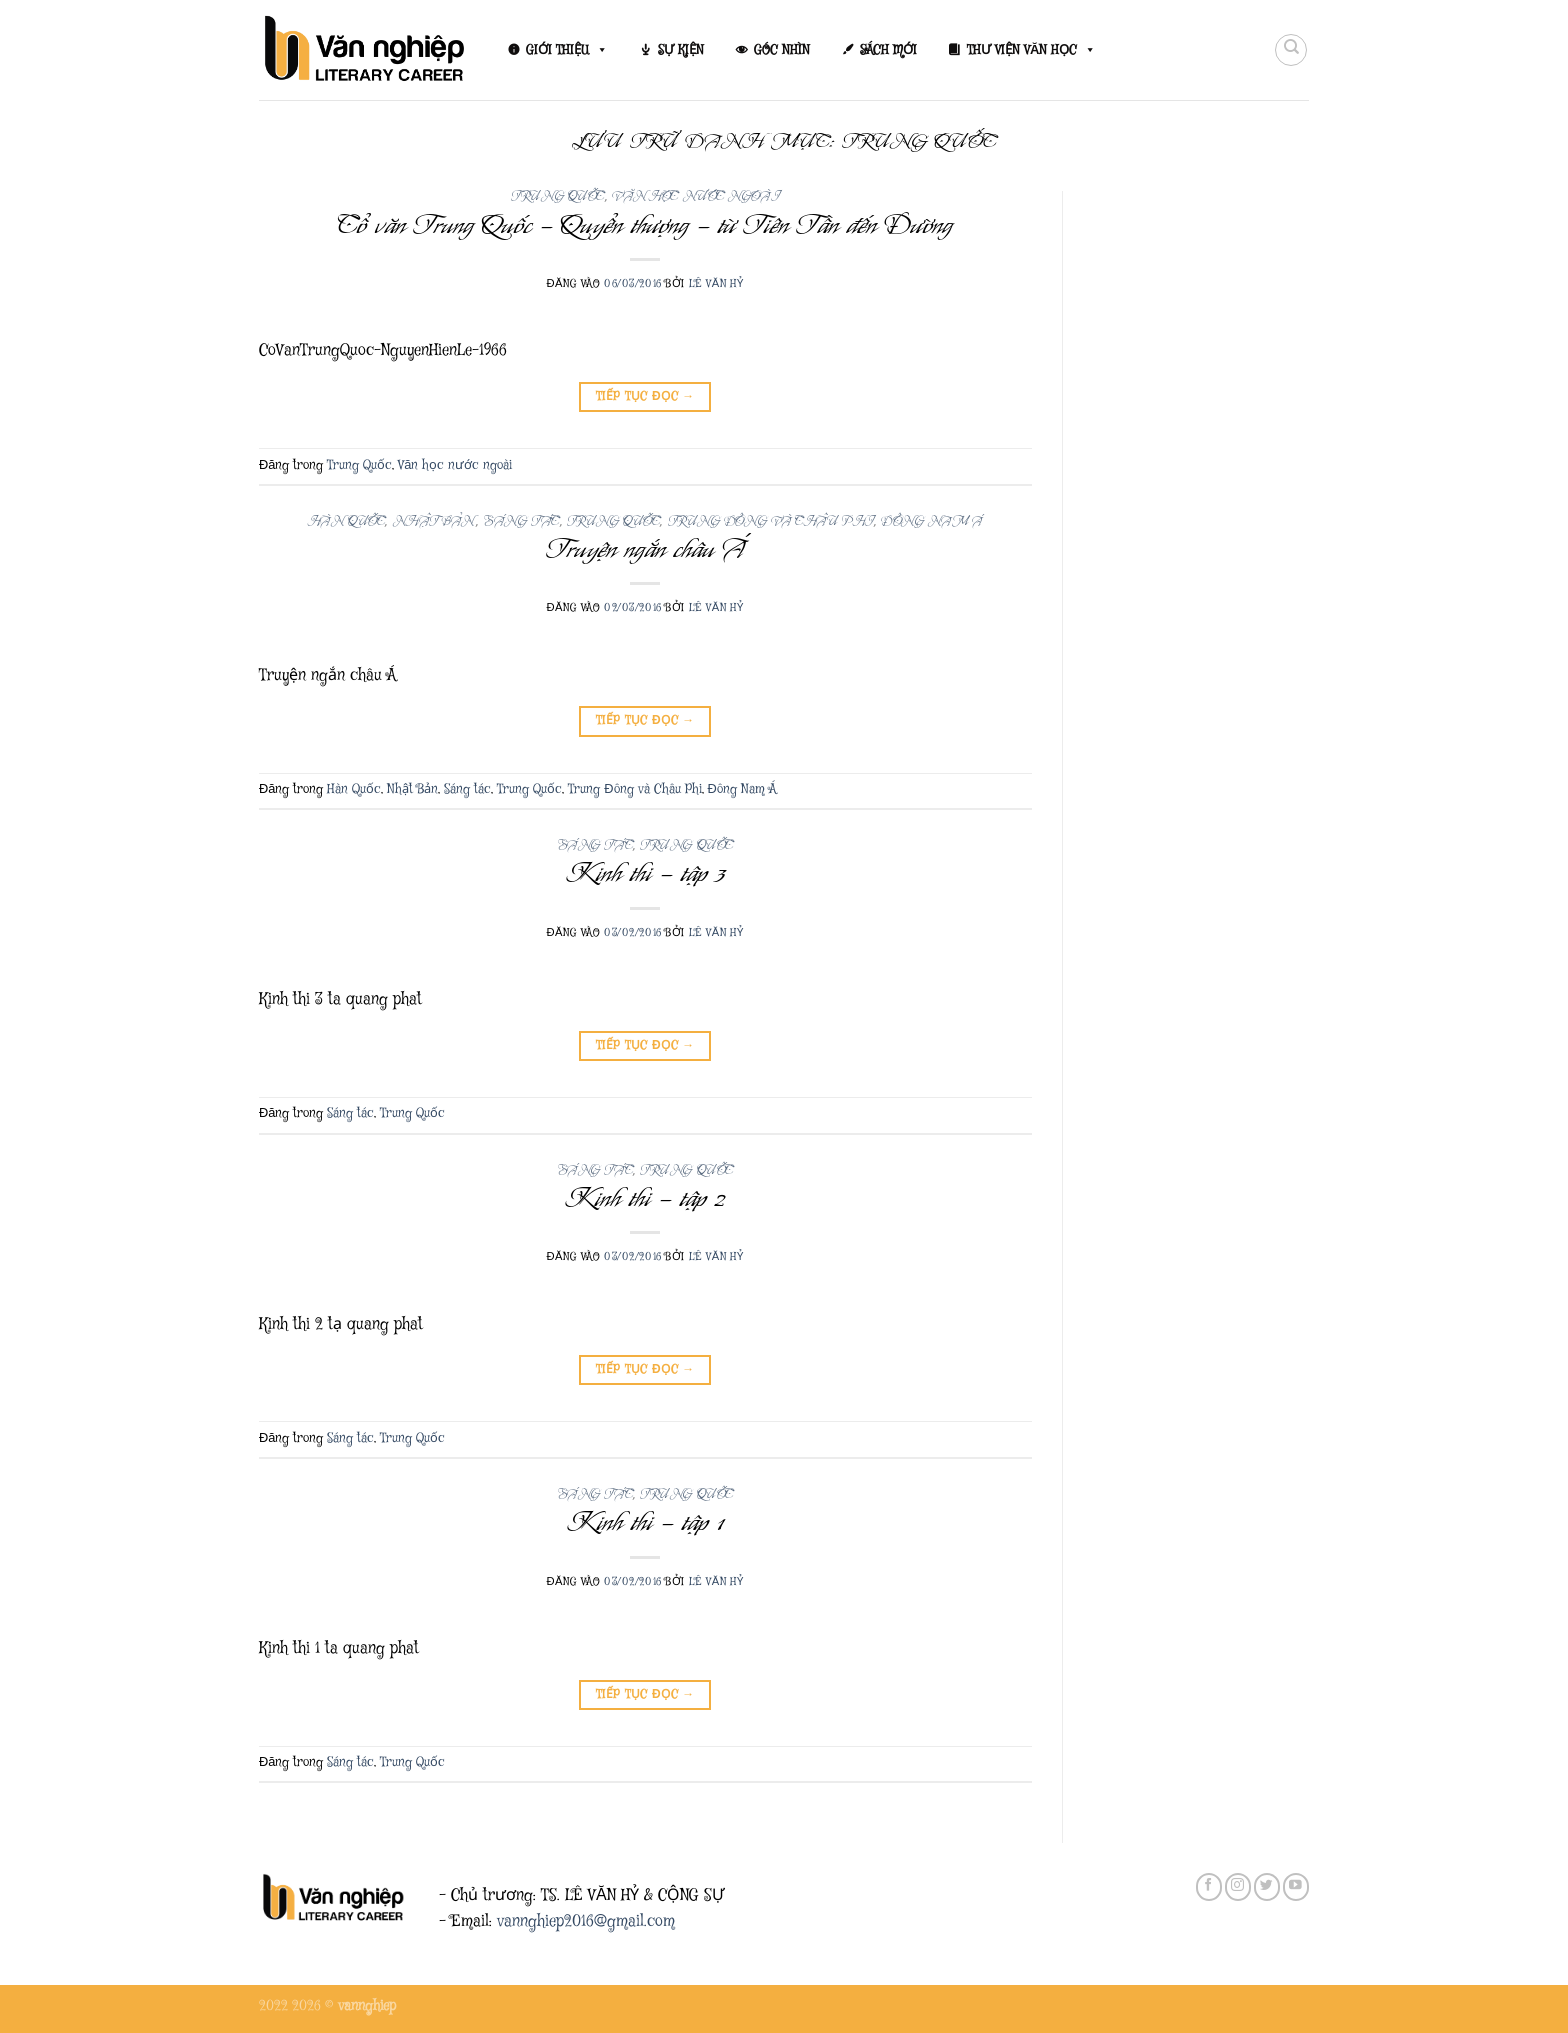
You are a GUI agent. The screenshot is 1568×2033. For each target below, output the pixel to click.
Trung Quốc (558, 196)
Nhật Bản (434, 521)
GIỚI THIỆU (567, 50)
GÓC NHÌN (782, 50)
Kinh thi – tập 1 (645, 1522)
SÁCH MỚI (888, 50)
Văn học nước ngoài (695, 196)
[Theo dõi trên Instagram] (1238, 1886)
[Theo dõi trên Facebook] (1209, 1886)
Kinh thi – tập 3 (645, 873)
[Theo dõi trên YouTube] (1296, 1886)
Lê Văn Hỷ (717, 283)
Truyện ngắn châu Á (645, 549)
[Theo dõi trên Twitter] (1267, 1886)
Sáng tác (521, 521)
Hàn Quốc (346, 521)
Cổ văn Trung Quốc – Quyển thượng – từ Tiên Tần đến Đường (645, 225)
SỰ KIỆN (681, 50)
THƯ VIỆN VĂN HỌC (1031, 50)
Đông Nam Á (932, 521)
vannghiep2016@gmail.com (586, 1921)
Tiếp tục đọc (645, 396)
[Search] (1291, 50)
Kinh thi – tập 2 (645, 1198)
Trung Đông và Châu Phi (771, 521)
